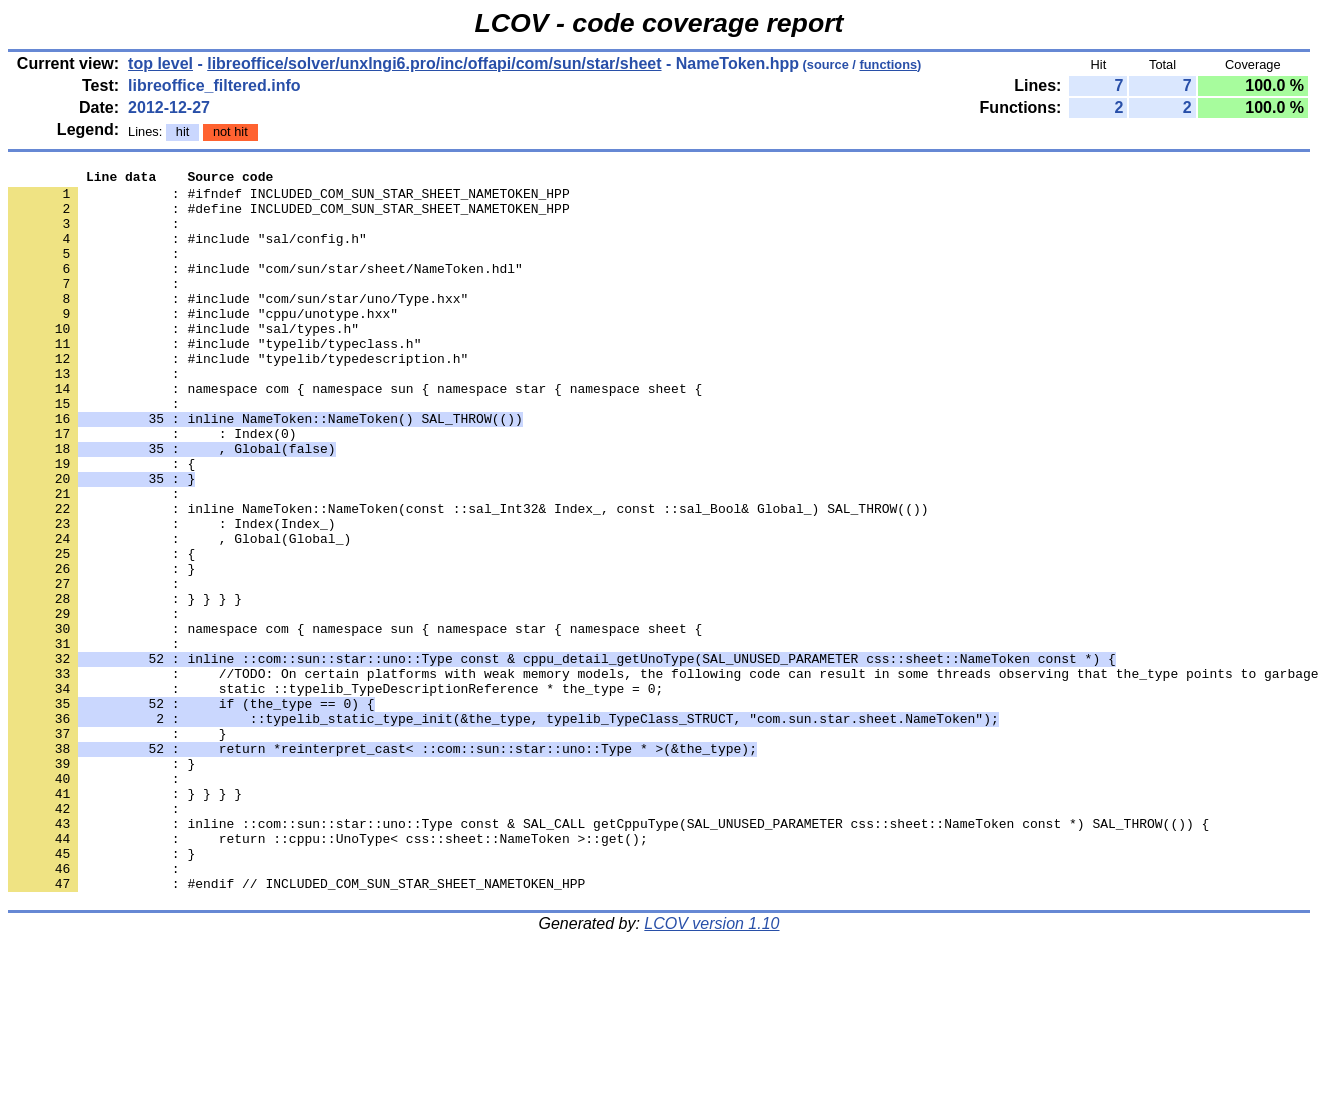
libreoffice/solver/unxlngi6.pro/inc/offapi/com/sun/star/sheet (434, 63)
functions (888, 64)
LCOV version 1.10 (711, 1067)
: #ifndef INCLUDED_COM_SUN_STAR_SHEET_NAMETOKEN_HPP (289, 199)
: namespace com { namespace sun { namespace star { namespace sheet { (355, 433)
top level (160, 63)
